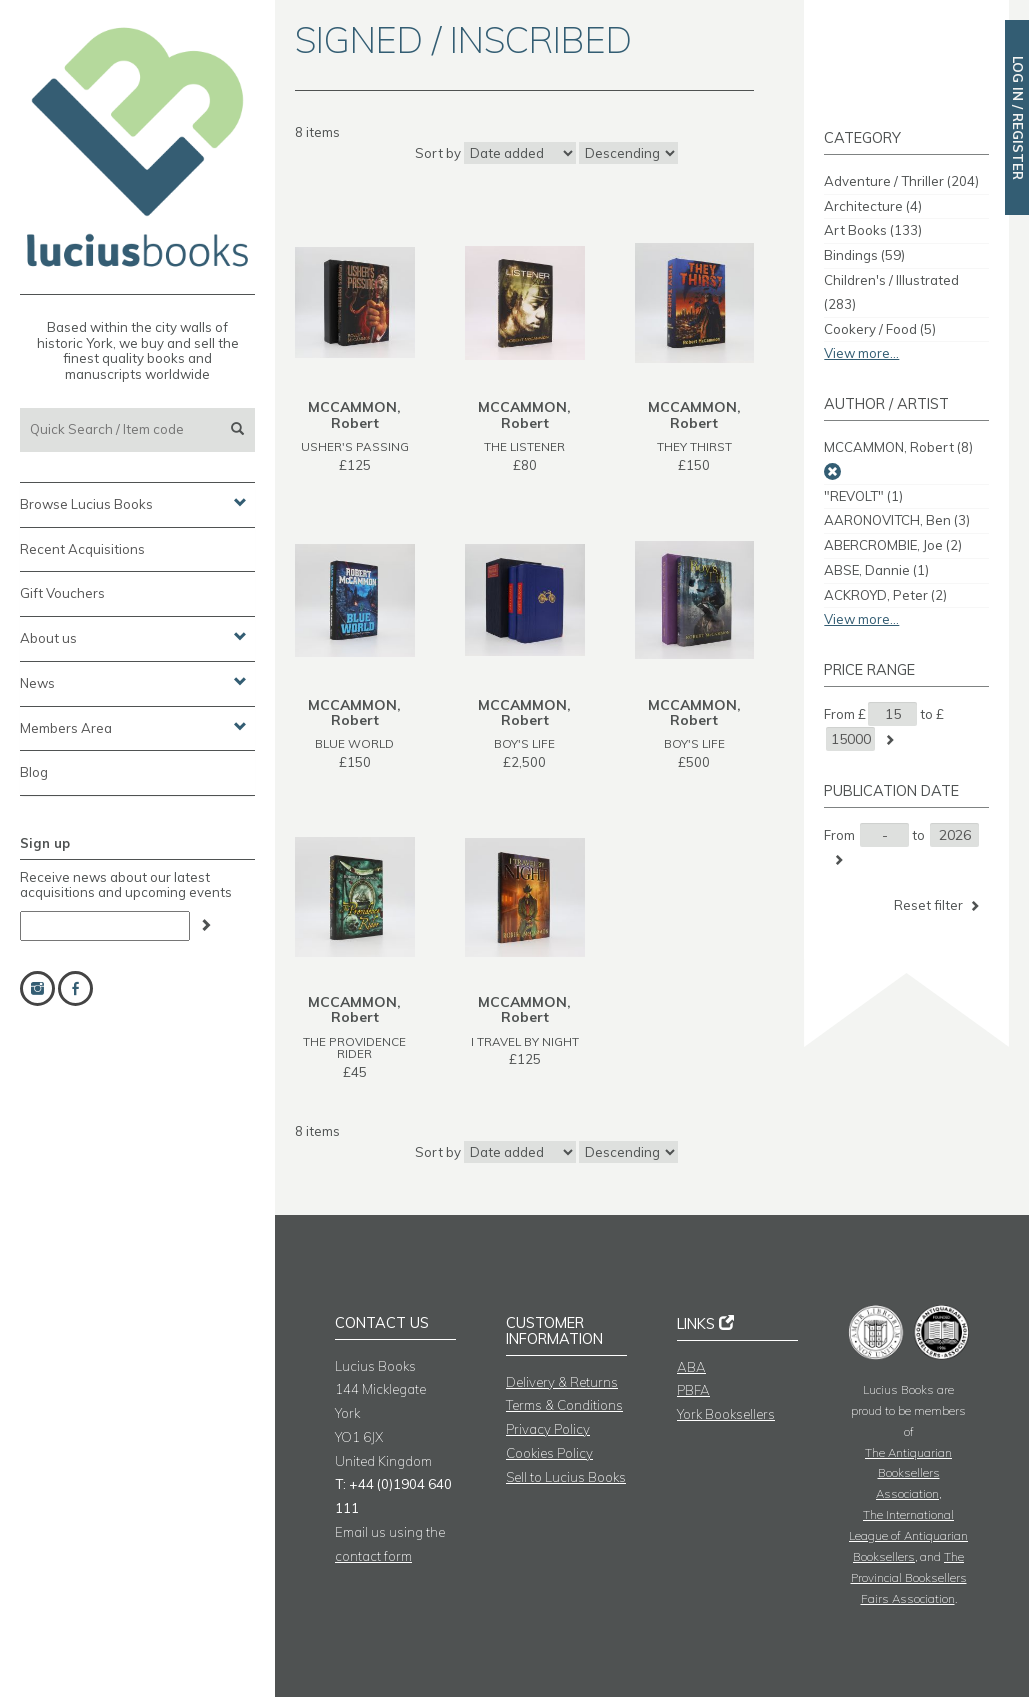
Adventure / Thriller (901, 181)
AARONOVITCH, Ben (897, 520)
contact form (373, 1556)
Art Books (873, 230)
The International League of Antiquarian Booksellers (908, 1535)
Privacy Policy (548, 1429)
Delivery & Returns (562, 1382)
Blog (34, 772)
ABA (691, 1367)
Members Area (133, 727)
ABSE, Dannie (876, 570)
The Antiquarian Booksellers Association (908, 1473)
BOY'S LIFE (524, 743)
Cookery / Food (880, 329)
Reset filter (938, 905)
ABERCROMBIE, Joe (893, 545)
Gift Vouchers (62, 593)
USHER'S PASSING (355, 446)
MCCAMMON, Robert (898, 447)
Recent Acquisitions (82, 549)
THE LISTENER (524, 446)
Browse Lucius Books (133, 503)
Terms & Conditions (564, 1405)
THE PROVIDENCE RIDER (354, 1048)
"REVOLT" (863, 496)
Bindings (864, 255)
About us (133, 637)
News (133, 682)
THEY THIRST (694, 446)
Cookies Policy (549, 1453)
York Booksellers (726, 1414)
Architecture (873, 206)
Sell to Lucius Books (566, 1477)
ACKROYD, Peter (885, 595)
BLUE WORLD (354, 743)
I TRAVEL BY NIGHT (525, 1041)
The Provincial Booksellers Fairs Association (909, 1577)
